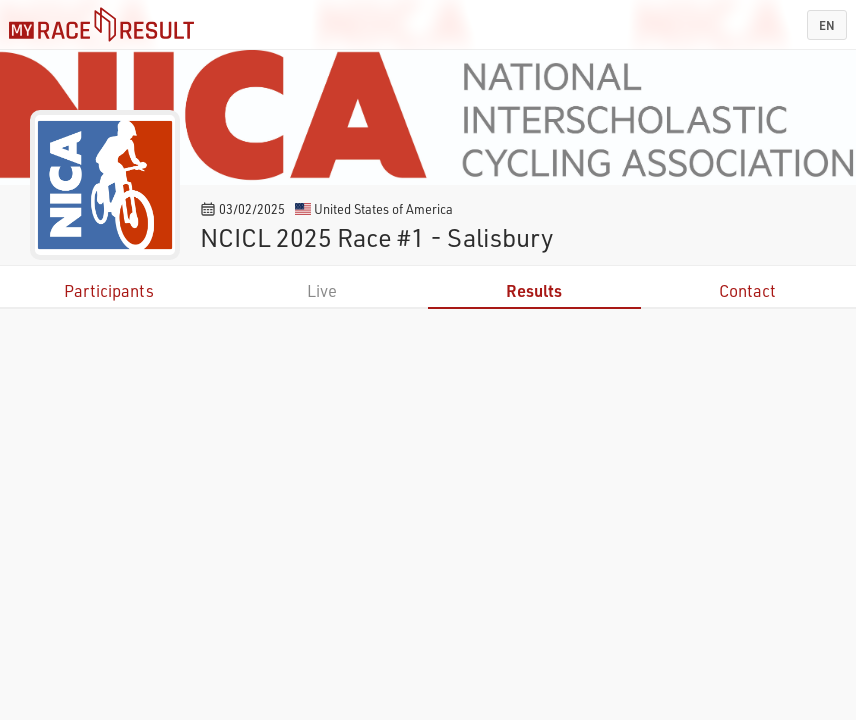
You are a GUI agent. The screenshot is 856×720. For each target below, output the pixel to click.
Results (534, 290)
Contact (747, 290)
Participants (109, 290)
